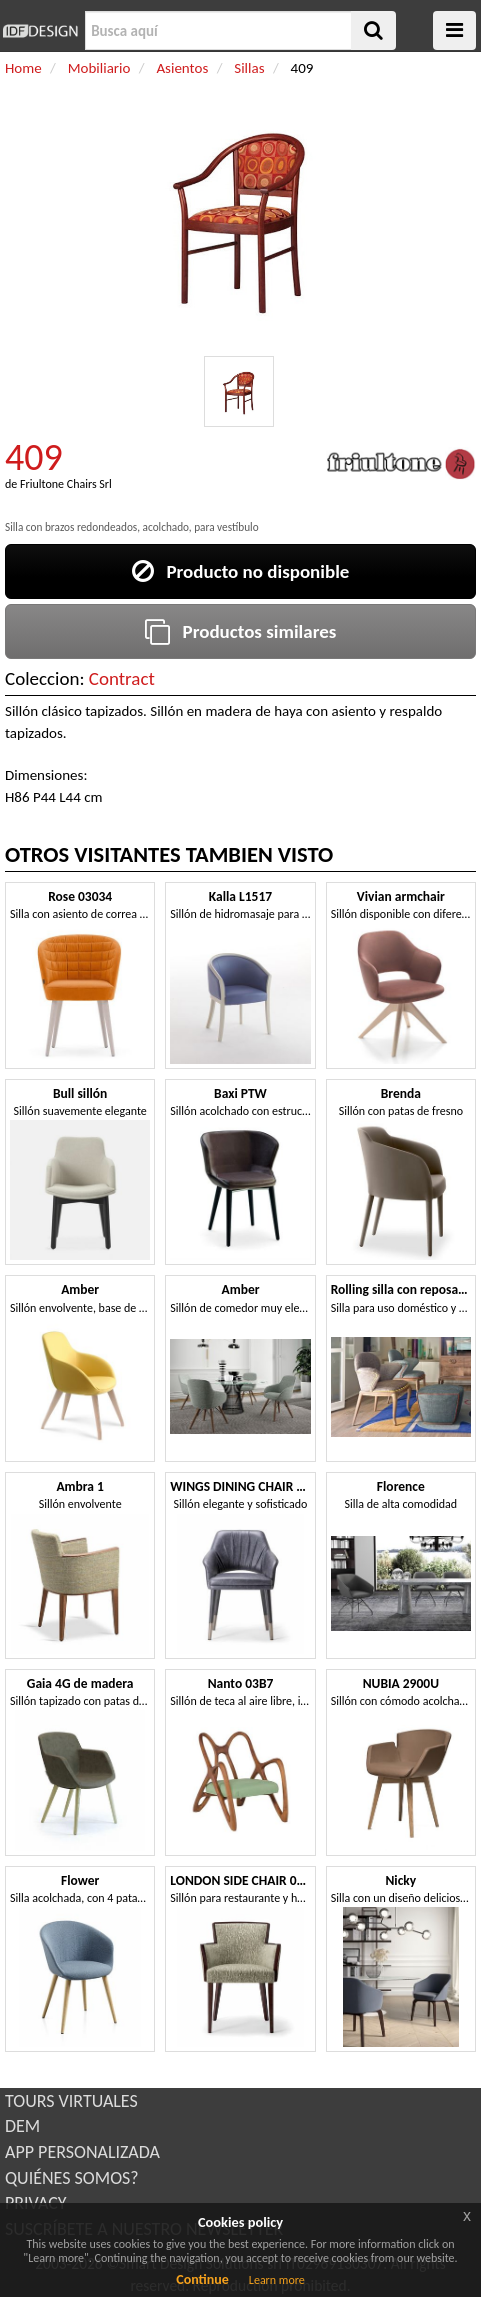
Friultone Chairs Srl (66, 484)
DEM (22, 2126)
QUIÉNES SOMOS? (72, 2178)
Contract (122, 678)
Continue (202, 2279)
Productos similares (241, 631)
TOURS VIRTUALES (71, 2101)
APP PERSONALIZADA (82, 2152)
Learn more (277, 2280)
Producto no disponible (241, 571)
